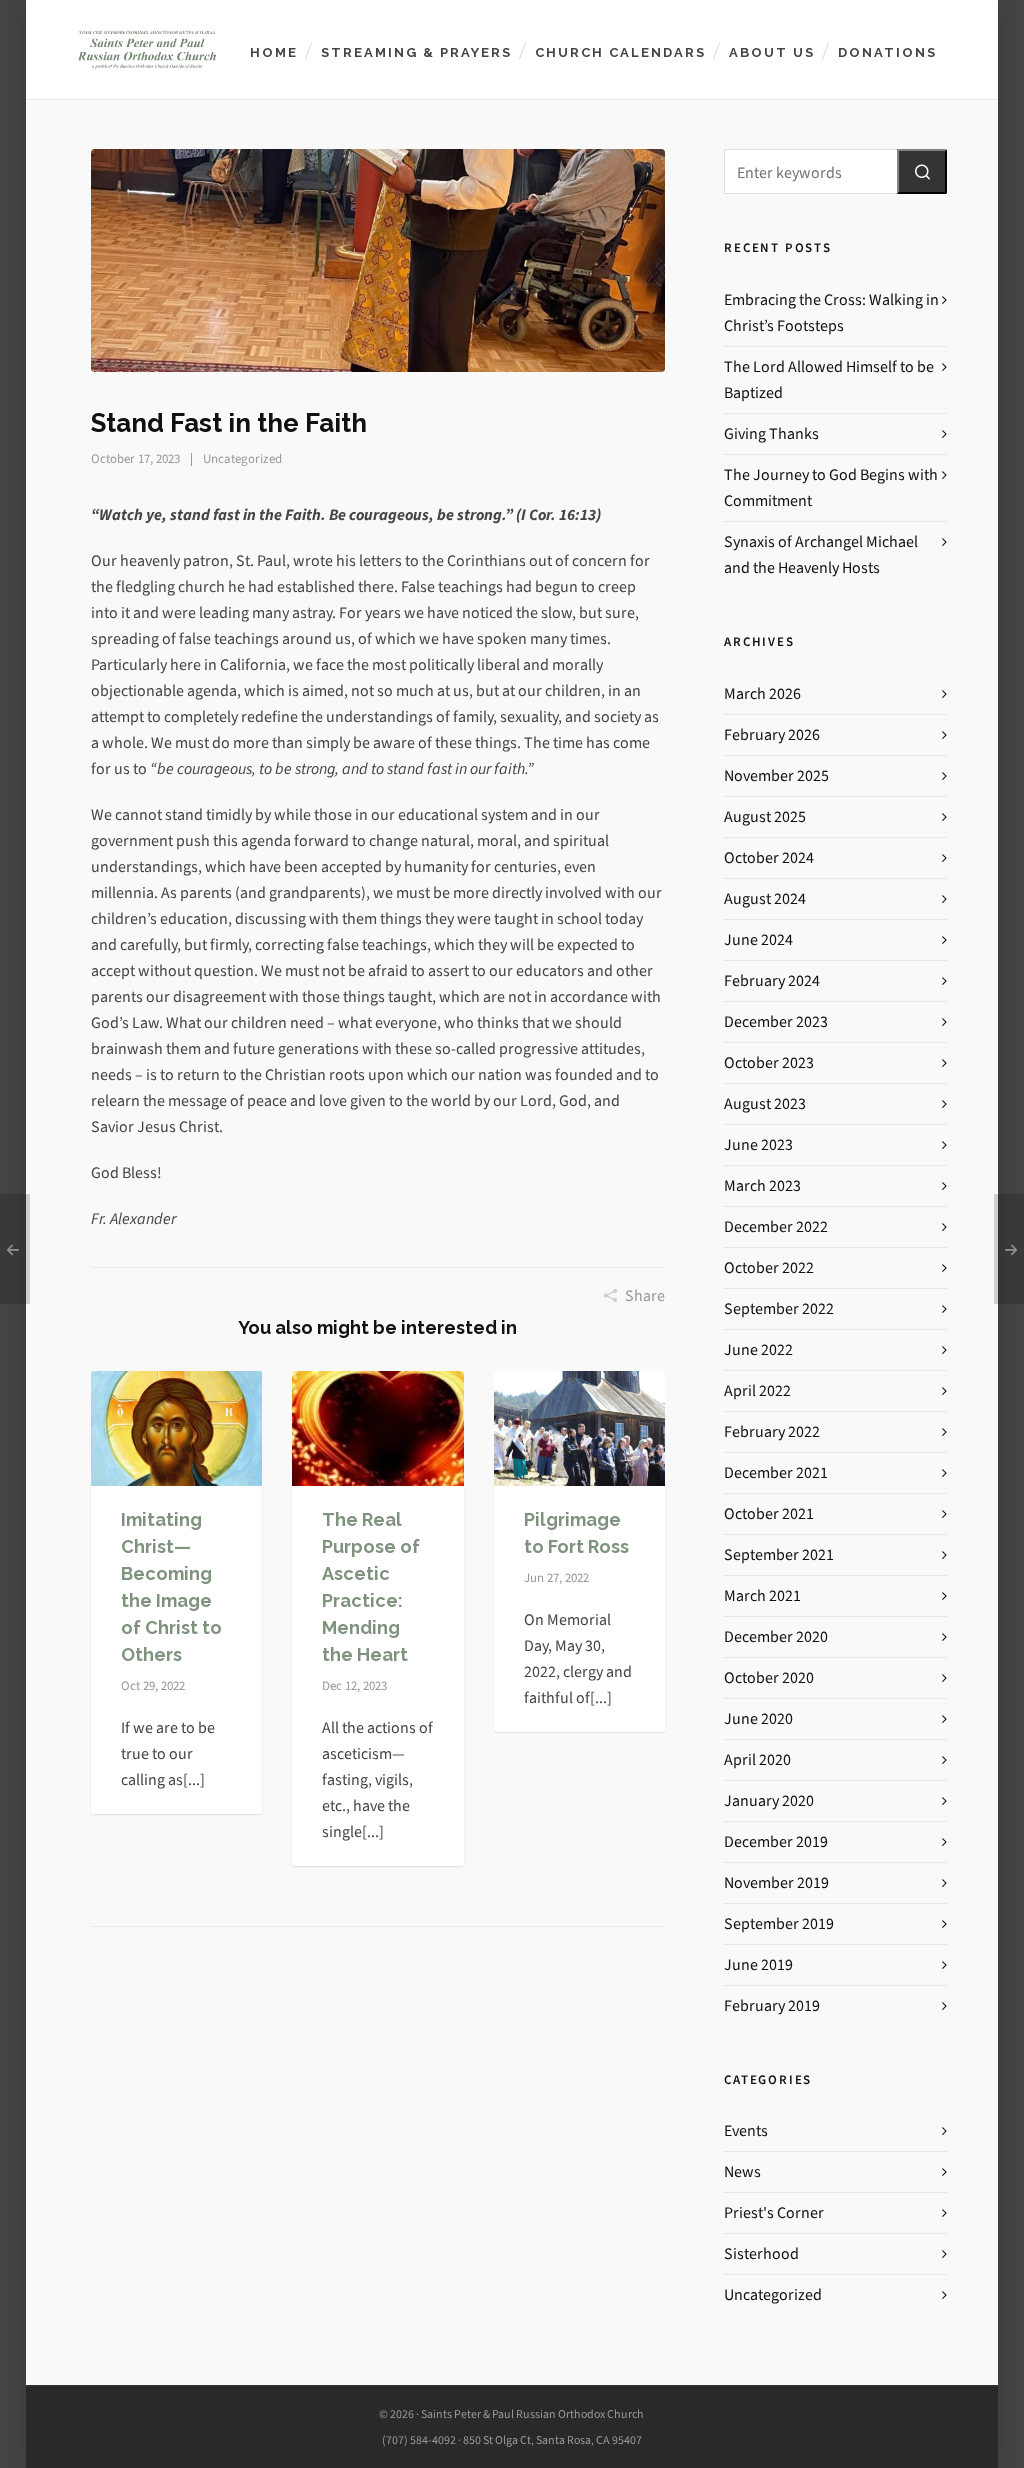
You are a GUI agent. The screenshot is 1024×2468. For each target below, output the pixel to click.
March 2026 (762, 693)
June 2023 (758, 1144)
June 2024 (758, 939)
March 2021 (762, 1595)
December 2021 (776, 1472)
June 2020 (758, 1718)
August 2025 (765, 816)
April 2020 (757, 1759)
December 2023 (776, 1021)
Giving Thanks (771, 433)
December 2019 (776, 1841)
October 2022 (769, 1267)
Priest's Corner (774, 2212)
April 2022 (757, 1390)
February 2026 (772, 734)
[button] (922, 171)
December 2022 (776, 1226)
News (742, 2171)
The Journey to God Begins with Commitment (831, 487)
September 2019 (779, 1923)
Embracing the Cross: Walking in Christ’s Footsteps (831, 312)
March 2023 (762, 1185)
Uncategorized (242, 458)
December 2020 (776, 1636)
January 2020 (769, 1800)
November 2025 (776, 775)
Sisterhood (761, 2253)
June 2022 (758, 1349)
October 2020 (769, 1677)
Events (746, 2130)
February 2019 (772, 2005)
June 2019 (758, 1964)
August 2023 (765, 1103)
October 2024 (769, 857)
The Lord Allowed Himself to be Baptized (829, 379)
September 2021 (779, 1554)
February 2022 (772, 1431)
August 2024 (765, 898)
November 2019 (776, 1882)
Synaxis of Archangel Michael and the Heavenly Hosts (821, 554)
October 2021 (769, 1513)
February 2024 (772, 980)
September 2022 (779, 1308)
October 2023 (769, 1062)
